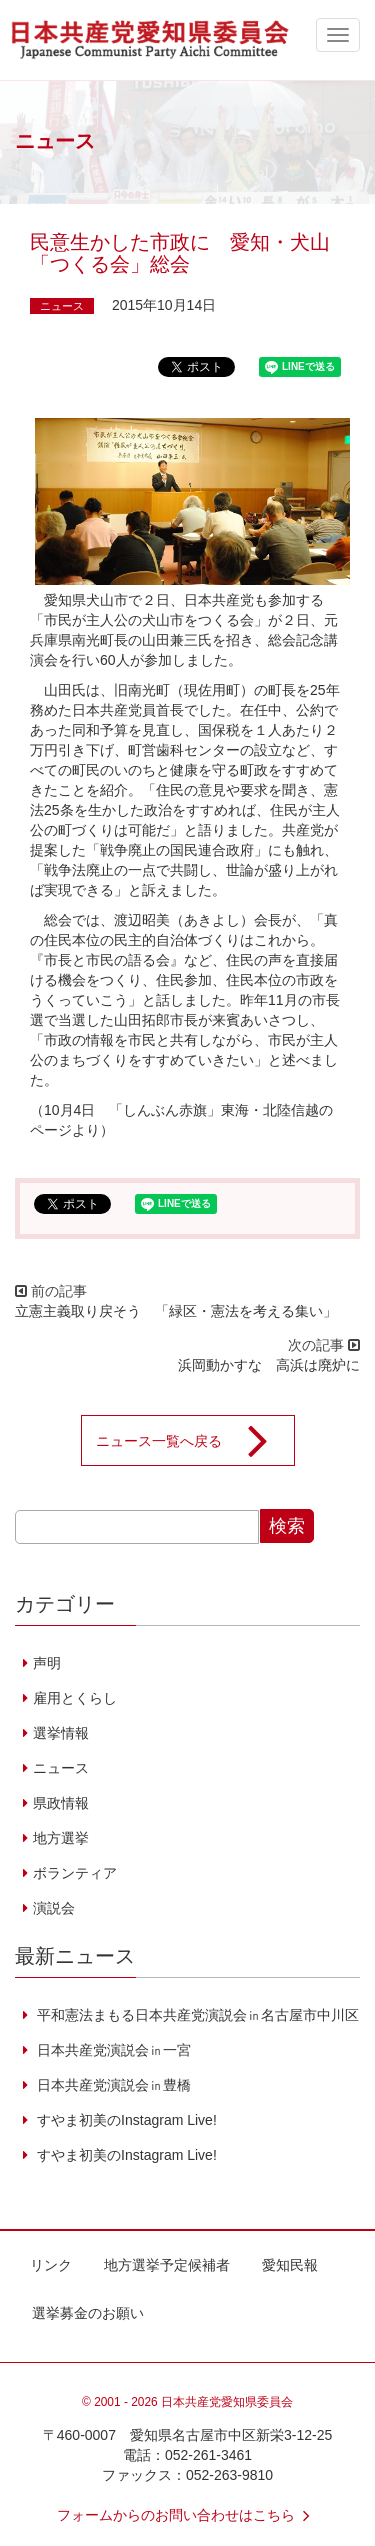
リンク (51, 2265)
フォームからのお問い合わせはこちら (188, 2515)
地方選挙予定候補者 (167, 2265)
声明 (47, 1663)
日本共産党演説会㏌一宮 (112, 2050)
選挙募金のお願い (88, 2313)
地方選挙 (61, 1838)
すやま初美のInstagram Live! (125, 2120)
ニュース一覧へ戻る (195, 1441)
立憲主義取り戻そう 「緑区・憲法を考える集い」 (176, 1311)
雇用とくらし (75, 1698)
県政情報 (61, 1803)
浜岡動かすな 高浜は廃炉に (269, 1365)
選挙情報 (61, 1733)
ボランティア (75, 1873)
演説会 (54, 1908)
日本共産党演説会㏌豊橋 (112, 2085)
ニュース (62, 306)
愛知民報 (290, 2265)
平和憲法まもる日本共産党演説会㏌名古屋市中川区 (196, 2015)
